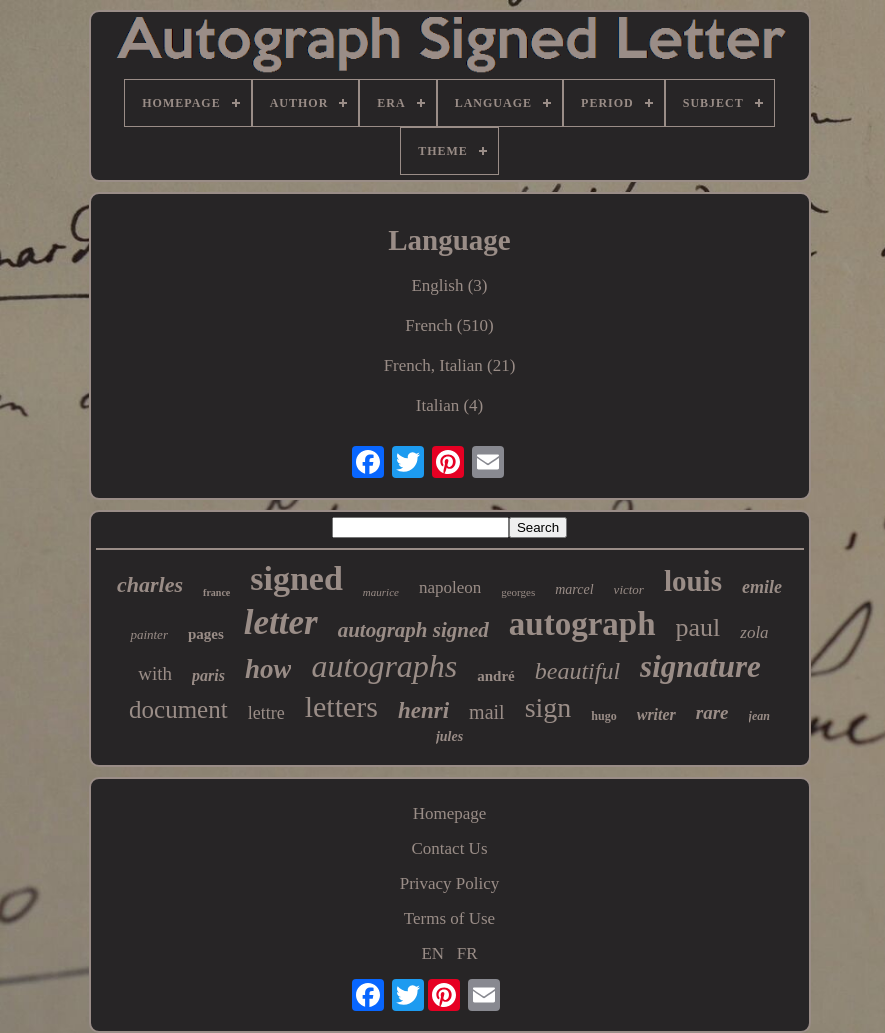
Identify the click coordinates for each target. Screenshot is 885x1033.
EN (432, 953)
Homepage (450, 813)
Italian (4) (450, 405)
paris (208, 675)
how (268, 669)
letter (281, 622)
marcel (574, 589)
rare (712, 712)
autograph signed (413, 630)
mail (487, 712)
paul (698, 627)
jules (449, 736)
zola (754, 632)
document (178, 709)
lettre (266, 713)
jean (759, 716)
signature (700, 666)
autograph (582, 624)
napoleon (450, 587)
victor (629, 589)
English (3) (449, 285)
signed (296, 578)
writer (656, 714)
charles (150, 584)
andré (496, 676)
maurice (381, 592)
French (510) (449, 325)
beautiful (577, 671)
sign (548, 707)
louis (693, 581)
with (155, 673)
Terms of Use (449, 918)
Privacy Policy (450, 883)
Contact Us (449, 848)
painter (149, 634)
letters (341, 706)
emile (762, 587)
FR (467, 953)
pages (206, 634)
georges (518, 592)
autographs (384, 666)
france (216, 592)
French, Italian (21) (450, 365)
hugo (603, 716)
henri (423, 710)
